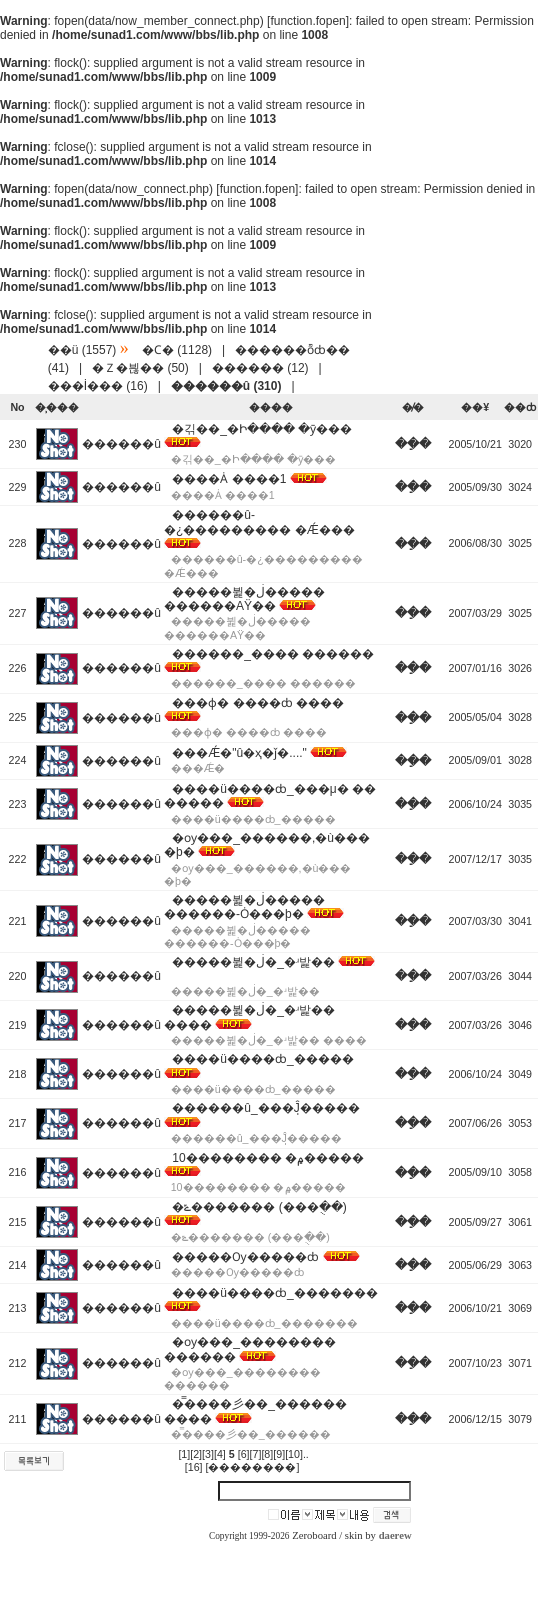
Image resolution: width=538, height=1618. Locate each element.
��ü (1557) (82, 350)
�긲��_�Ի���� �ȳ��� (262, 429)
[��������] (253, 1467)
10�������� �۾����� (268, 1158)
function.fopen (307, 21)
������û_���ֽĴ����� (265, 1108)
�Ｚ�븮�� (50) (140, 368)
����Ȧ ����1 (229, 479)
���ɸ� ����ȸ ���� (258, 703)
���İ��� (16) (98, 386)
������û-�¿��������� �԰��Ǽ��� (259, 522)
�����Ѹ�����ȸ (245, 1257)
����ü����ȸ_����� (262, 1059)
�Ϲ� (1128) (177, 350)
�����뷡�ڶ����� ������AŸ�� (244, 599)
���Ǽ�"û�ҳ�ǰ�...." (239, 753)
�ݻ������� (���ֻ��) (259, 1207)
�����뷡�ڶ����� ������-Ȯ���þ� (244, 907)
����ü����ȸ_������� (274, 1293)
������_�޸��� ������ (273, 654)
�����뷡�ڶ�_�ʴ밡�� (253, 962)
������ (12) (260, 368)
